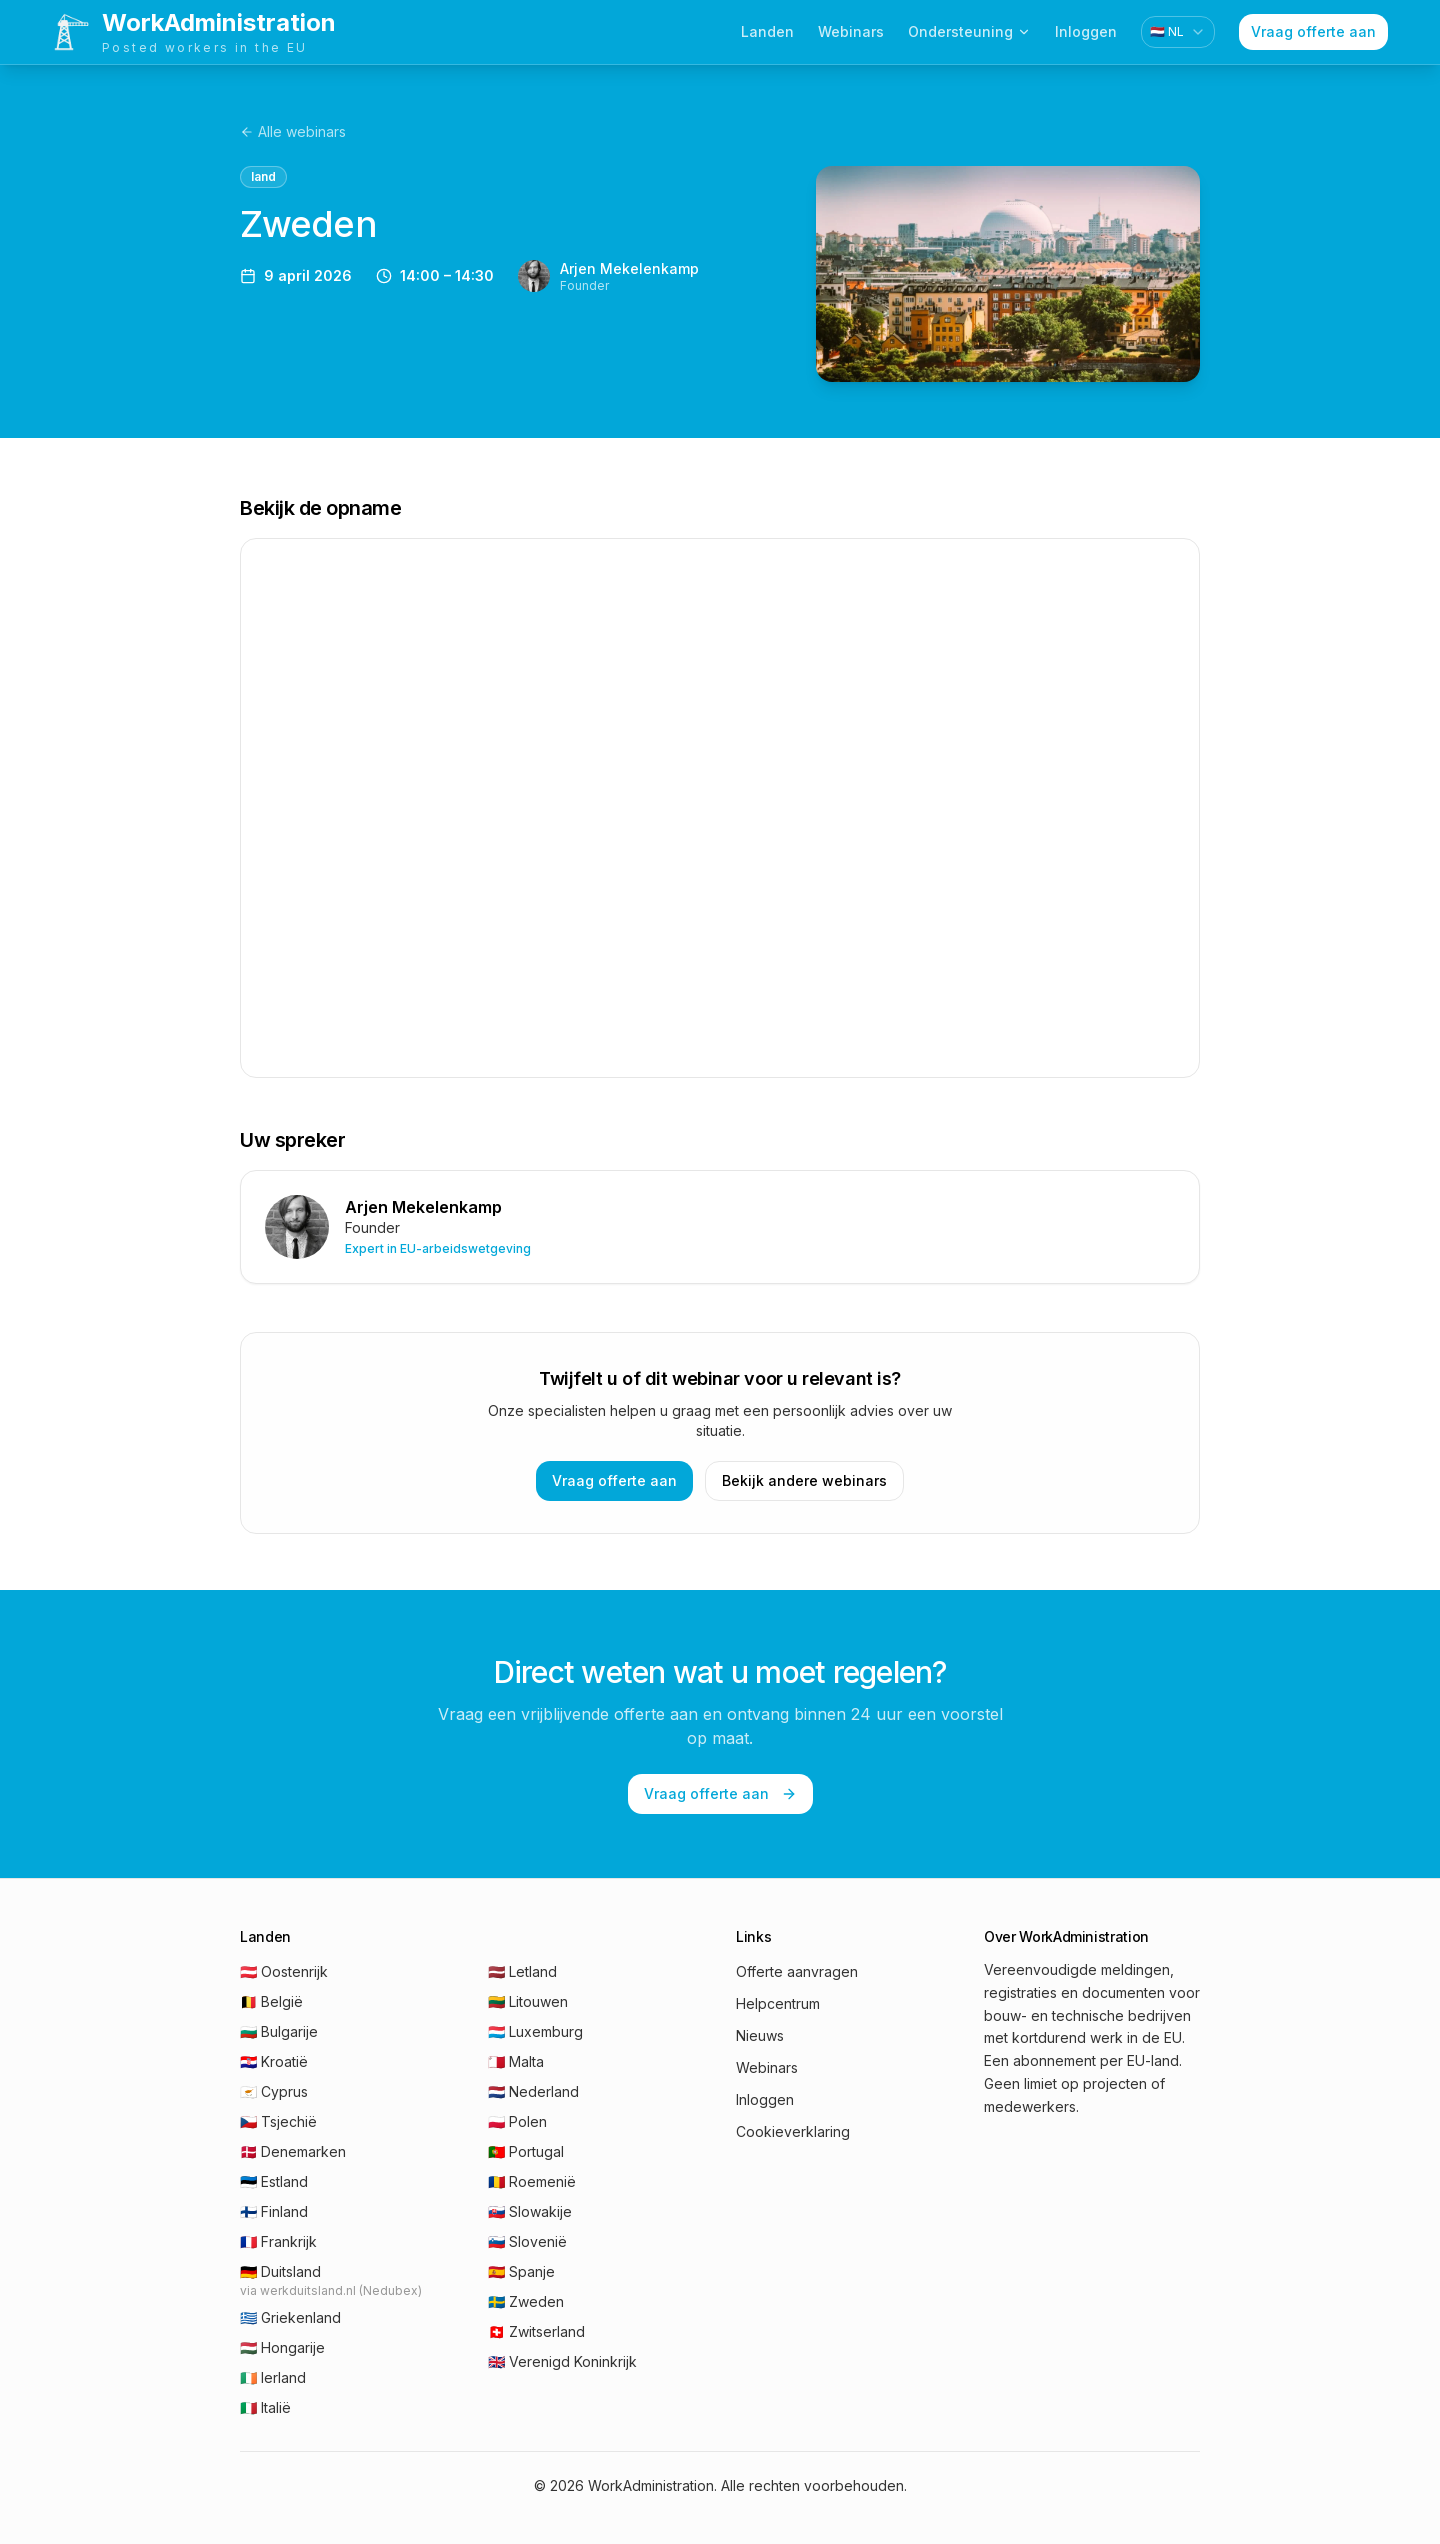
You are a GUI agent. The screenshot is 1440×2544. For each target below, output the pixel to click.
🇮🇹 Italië (265, 2407)
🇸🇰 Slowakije (530, 2211)
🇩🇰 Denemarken (293, 2151)
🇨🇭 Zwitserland (536, 2331)
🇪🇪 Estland (274, 2181)
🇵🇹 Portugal (526, 2151)
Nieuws (760, 2035)
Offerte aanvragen (797, 1971)
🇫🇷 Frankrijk (278, 2241)
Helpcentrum (778, 2003)
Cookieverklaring (793, 2131)
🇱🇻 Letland (522, 1971)
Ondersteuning (969, 31)
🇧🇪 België (271, 2001)
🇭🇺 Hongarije (282, 2347)
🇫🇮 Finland (274, 2211)
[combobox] (1178, 32)
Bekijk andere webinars (804, 1480)
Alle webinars (293, 131)
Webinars (851, 31)
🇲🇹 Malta (516, 2061)
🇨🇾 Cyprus (274, 2091)
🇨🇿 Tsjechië (278, 2121)
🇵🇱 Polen (517, 2121)
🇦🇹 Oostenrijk (284, 1971)
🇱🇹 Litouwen (528, 2001)
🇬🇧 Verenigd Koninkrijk (562, 2361)
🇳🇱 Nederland (533, 2091)
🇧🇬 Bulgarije (279, 2031)
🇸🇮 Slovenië (527, 2241)
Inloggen (1086, 31)
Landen (767, 31)
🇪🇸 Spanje (521, 2271)
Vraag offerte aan (1313, 31)
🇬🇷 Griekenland (290, 2317)
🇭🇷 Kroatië (274, 2061)
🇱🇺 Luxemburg (535, 2031)
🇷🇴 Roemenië (532, 2181)
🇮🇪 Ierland (273, 2377)
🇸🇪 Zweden (526, 2301)
